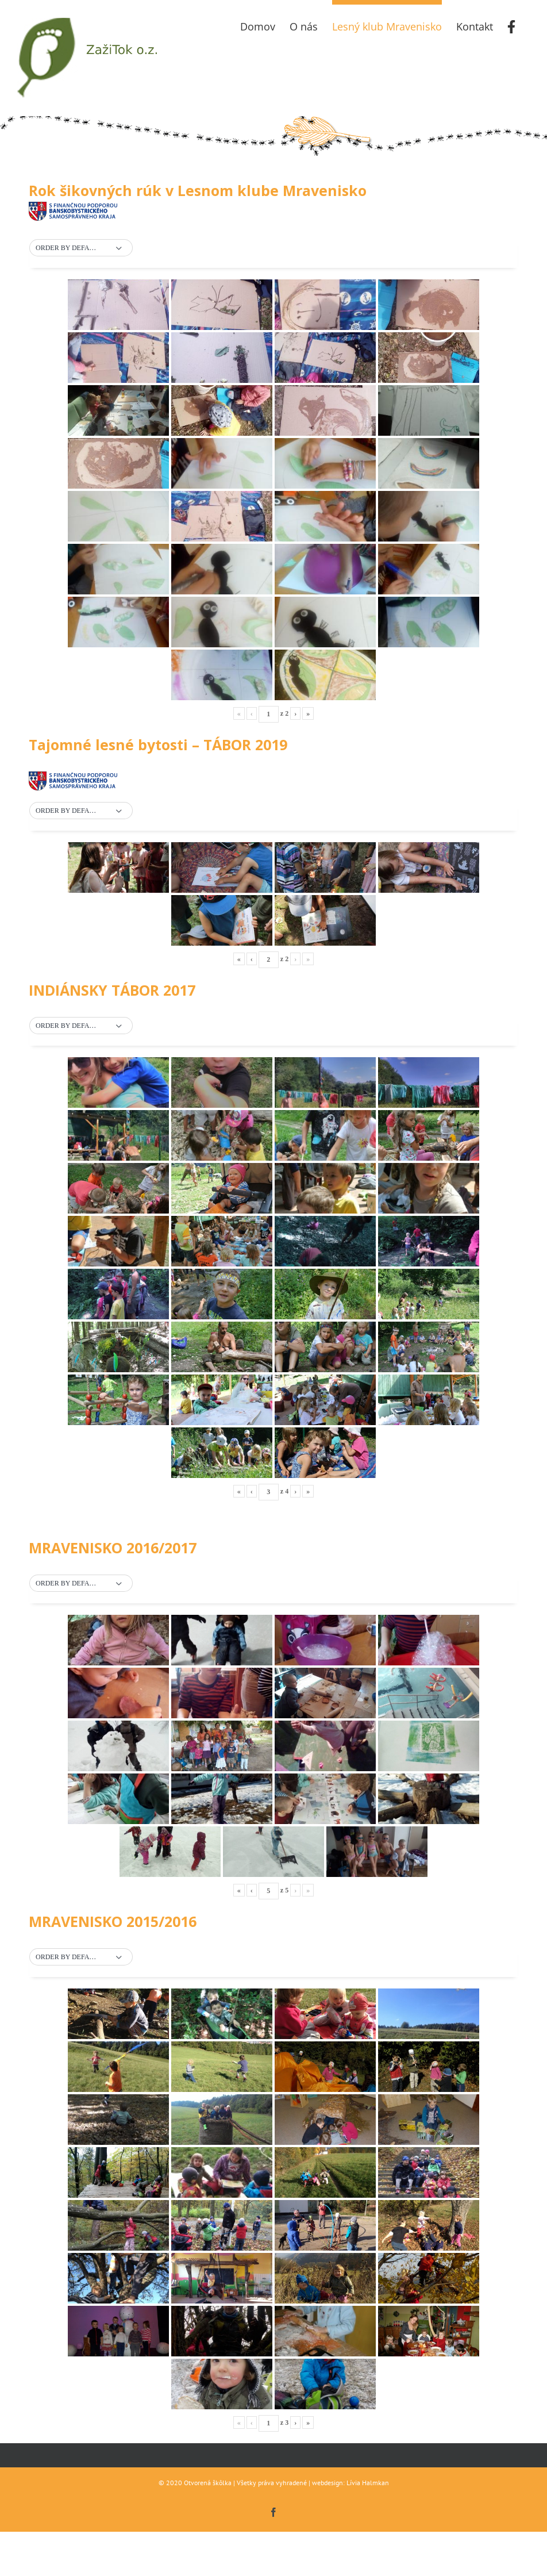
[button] (81, 248)
